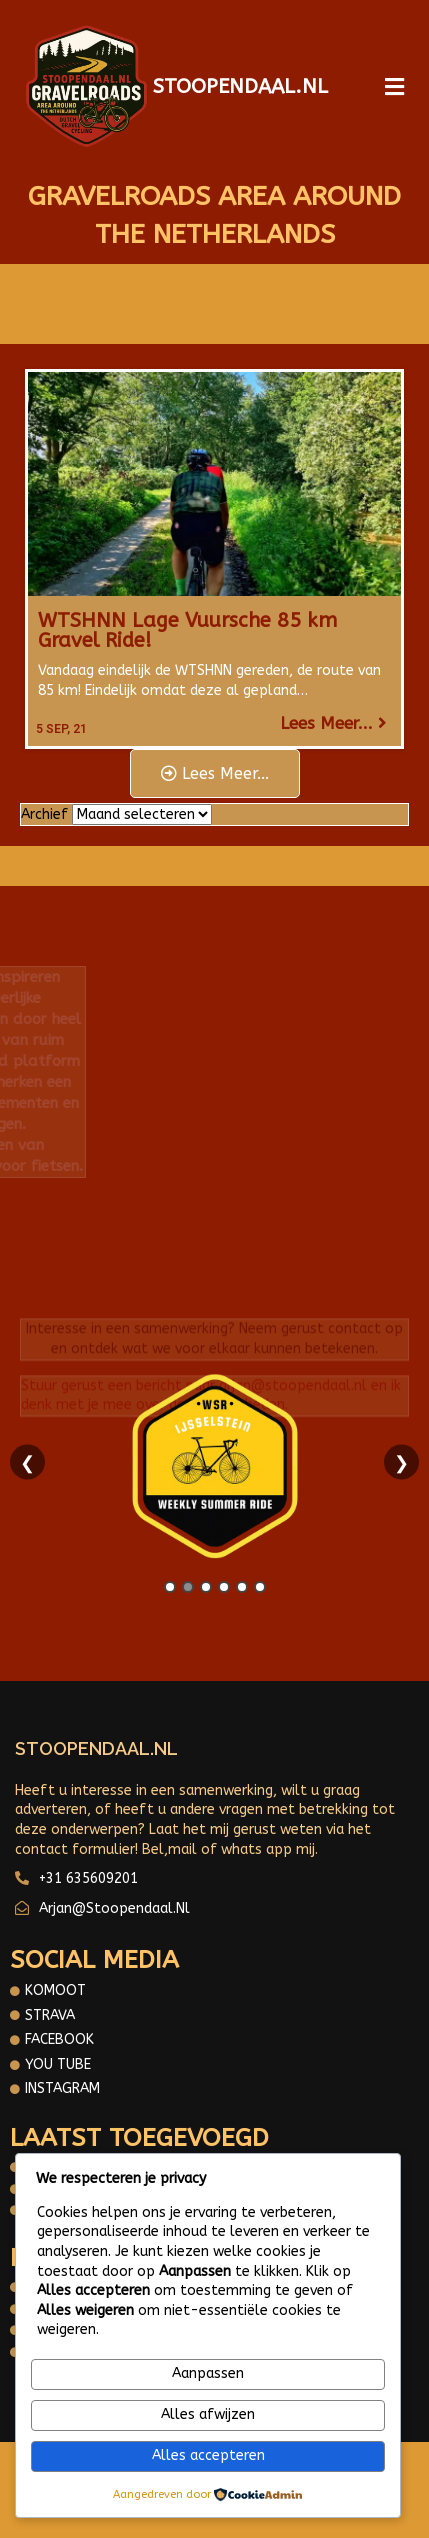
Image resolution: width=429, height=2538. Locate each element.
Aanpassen (208, 2373)
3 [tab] (206, 1587)
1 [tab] (170, 1587)
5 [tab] (242, 1587)
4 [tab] (224, 1587)
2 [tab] (188, 1587)
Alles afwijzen (208, 2414)
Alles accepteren (208, 2455)
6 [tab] (260, 1587)
